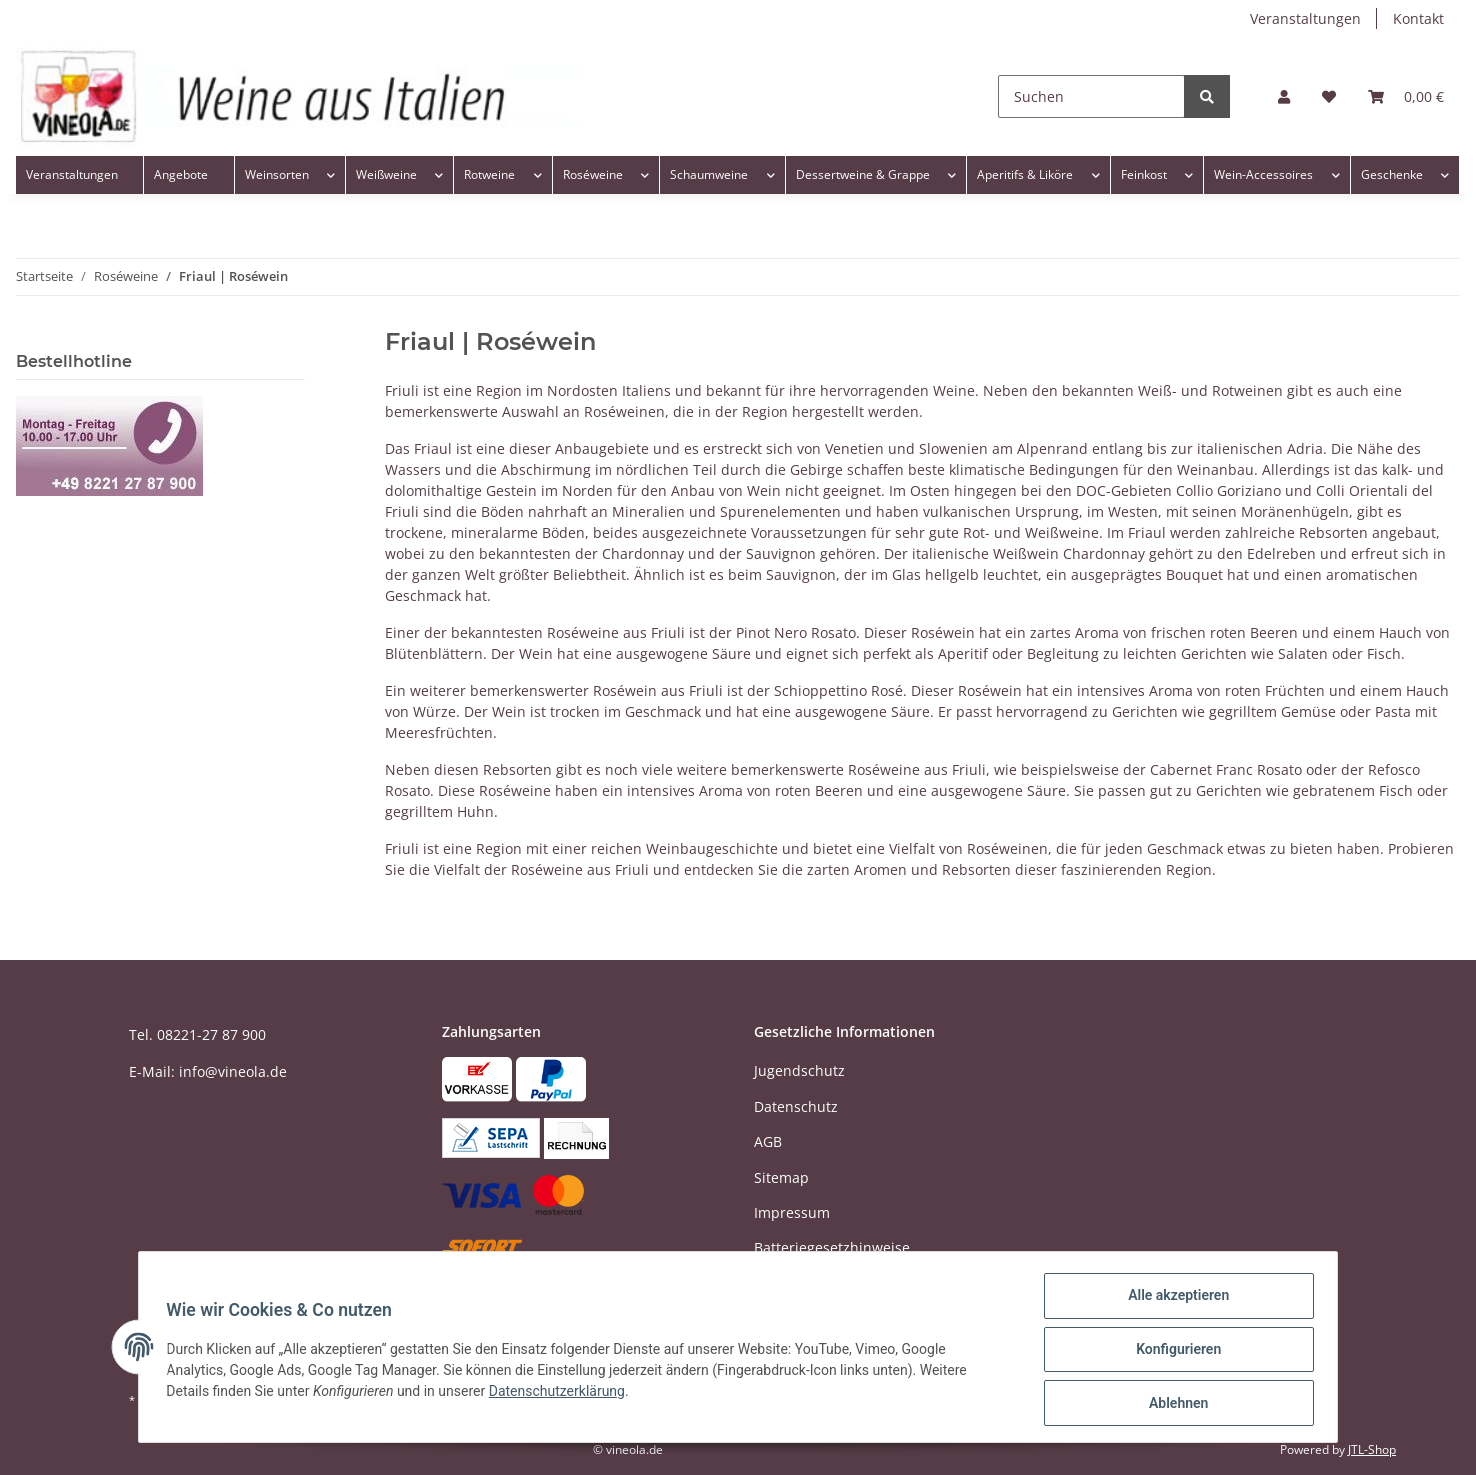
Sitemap (781, 1177)
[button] (1284, 96)
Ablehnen (1173, 1404)
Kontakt (1418, 18)
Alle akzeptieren (1173, 1300)
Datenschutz (796, 1106)
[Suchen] (1091, 96)
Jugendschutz (799, 1070)
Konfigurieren (1173, 1352)
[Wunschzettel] (1329, 96)
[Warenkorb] (1406, 96)
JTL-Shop (1372, 1449)
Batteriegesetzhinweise (832, 1247)
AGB (768, 1141)
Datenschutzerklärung (561, 1394)
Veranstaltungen (1305, 18)
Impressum (792, 1212)
